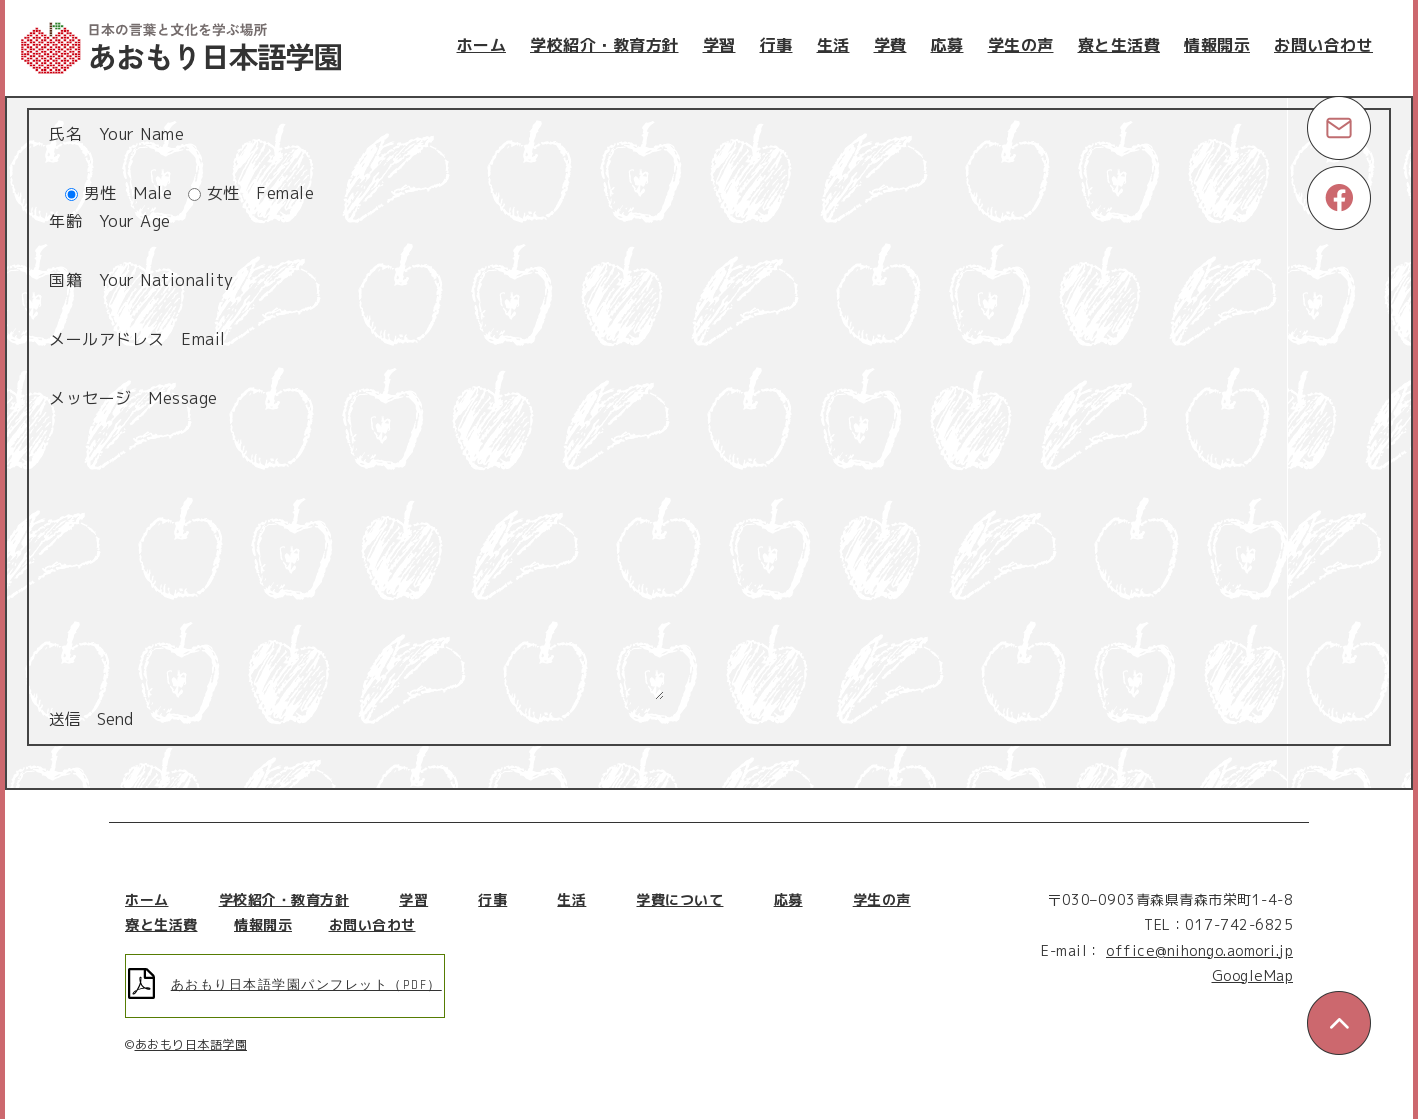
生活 (833, 45)
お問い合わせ (1323, 45)
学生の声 (1021, 45)
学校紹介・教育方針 (604, 45)
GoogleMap (1253, 975)
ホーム (482, 45)
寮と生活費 (1119, 45)
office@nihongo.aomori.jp (1199, 950)
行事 (776, 45)
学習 (719, 45)
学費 (890, 45)
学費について (679, 899)
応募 (947, 45)
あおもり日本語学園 (191, 1044)
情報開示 (1217, 45)
